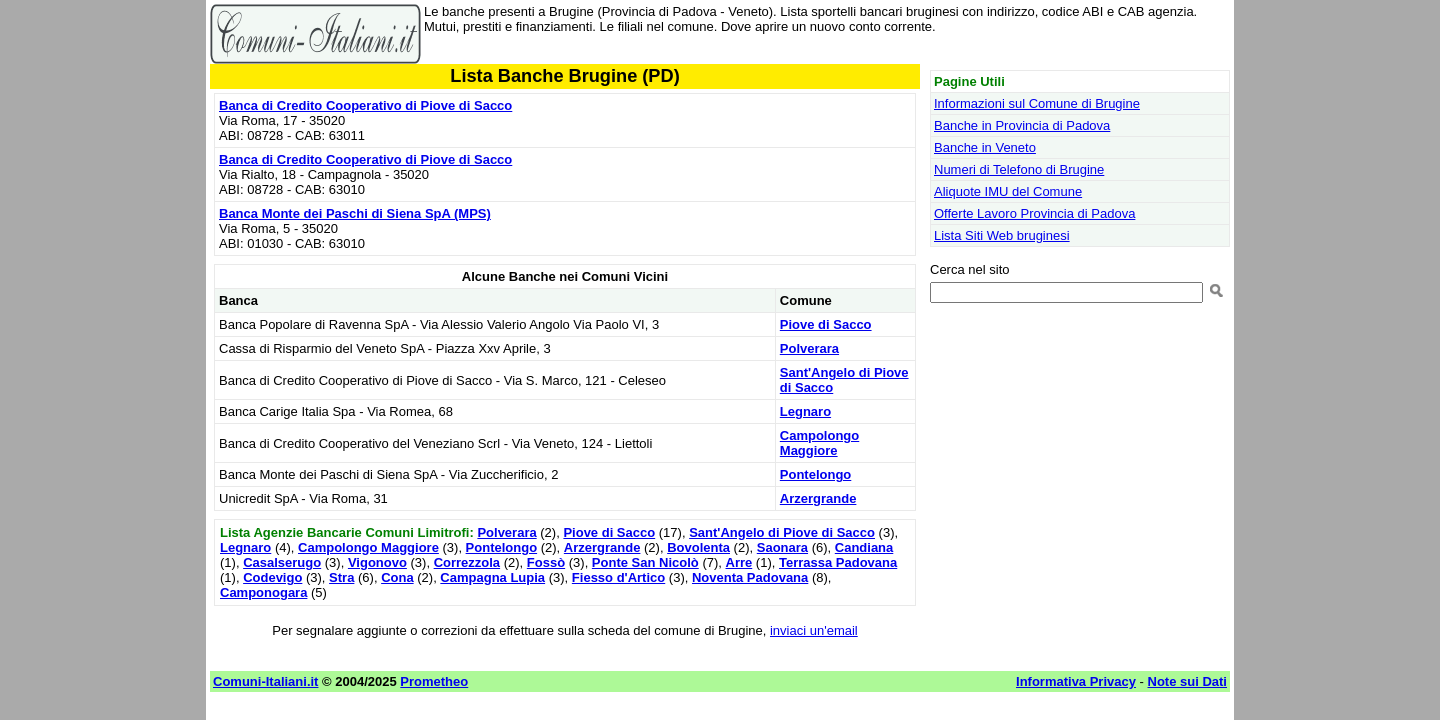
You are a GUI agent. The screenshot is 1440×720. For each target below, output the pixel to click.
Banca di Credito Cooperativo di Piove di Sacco (365, 105)
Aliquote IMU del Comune (1008, 191)
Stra (341, 577)
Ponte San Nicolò (645, 562)
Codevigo (272, 577)
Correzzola (467, 562)
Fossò (546, 562)
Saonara (782, 547)
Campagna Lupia (492, 577)
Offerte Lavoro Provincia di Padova (1034, 213)
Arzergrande (818, 498)
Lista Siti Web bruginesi (1002, 235)
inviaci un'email (814, 630)
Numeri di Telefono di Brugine (1019, 169)
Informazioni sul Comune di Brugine (1037, 103)
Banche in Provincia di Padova (1022, 125)
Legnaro (805, 411)
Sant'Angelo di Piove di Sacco (782, 532)
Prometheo (434, 681)
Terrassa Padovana (838, 562)
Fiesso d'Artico (618, 577)
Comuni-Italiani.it (265, 681)
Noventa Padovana (750, 577)
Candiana (864, 547)
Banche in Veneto (985, 147)
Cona (397, 577)
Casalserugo (282, 562)
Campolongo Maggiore (819, 443)
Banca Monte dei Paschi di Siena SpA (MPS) (355, 213)
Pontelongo (816, 474)
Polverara (809, 348)
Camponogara (263, 592)
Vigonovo (377, 562)
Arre (739, 562)
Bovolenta (698, 547)
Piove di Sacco (826, 324)
